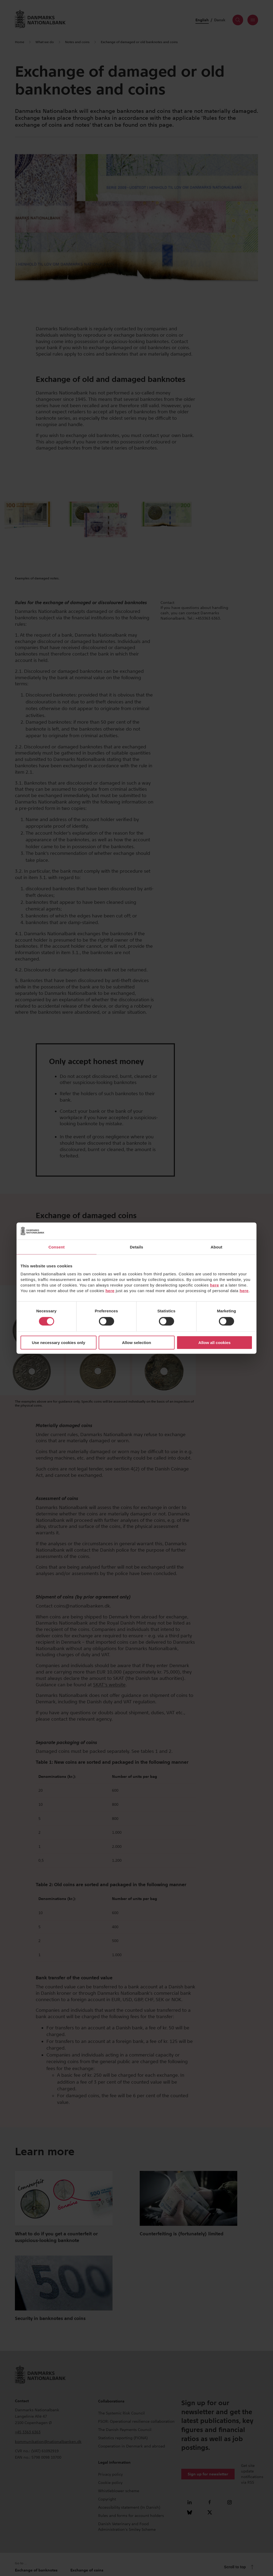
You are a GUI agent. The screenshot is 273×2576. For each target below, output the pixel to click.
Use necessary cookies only (58, 1342)
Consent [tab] (57, 1246)
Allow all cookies (214, 1342)
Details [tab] (136, 1246)
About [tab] (216, 1246)
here (214, 1285)
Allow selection (136, 1342)
